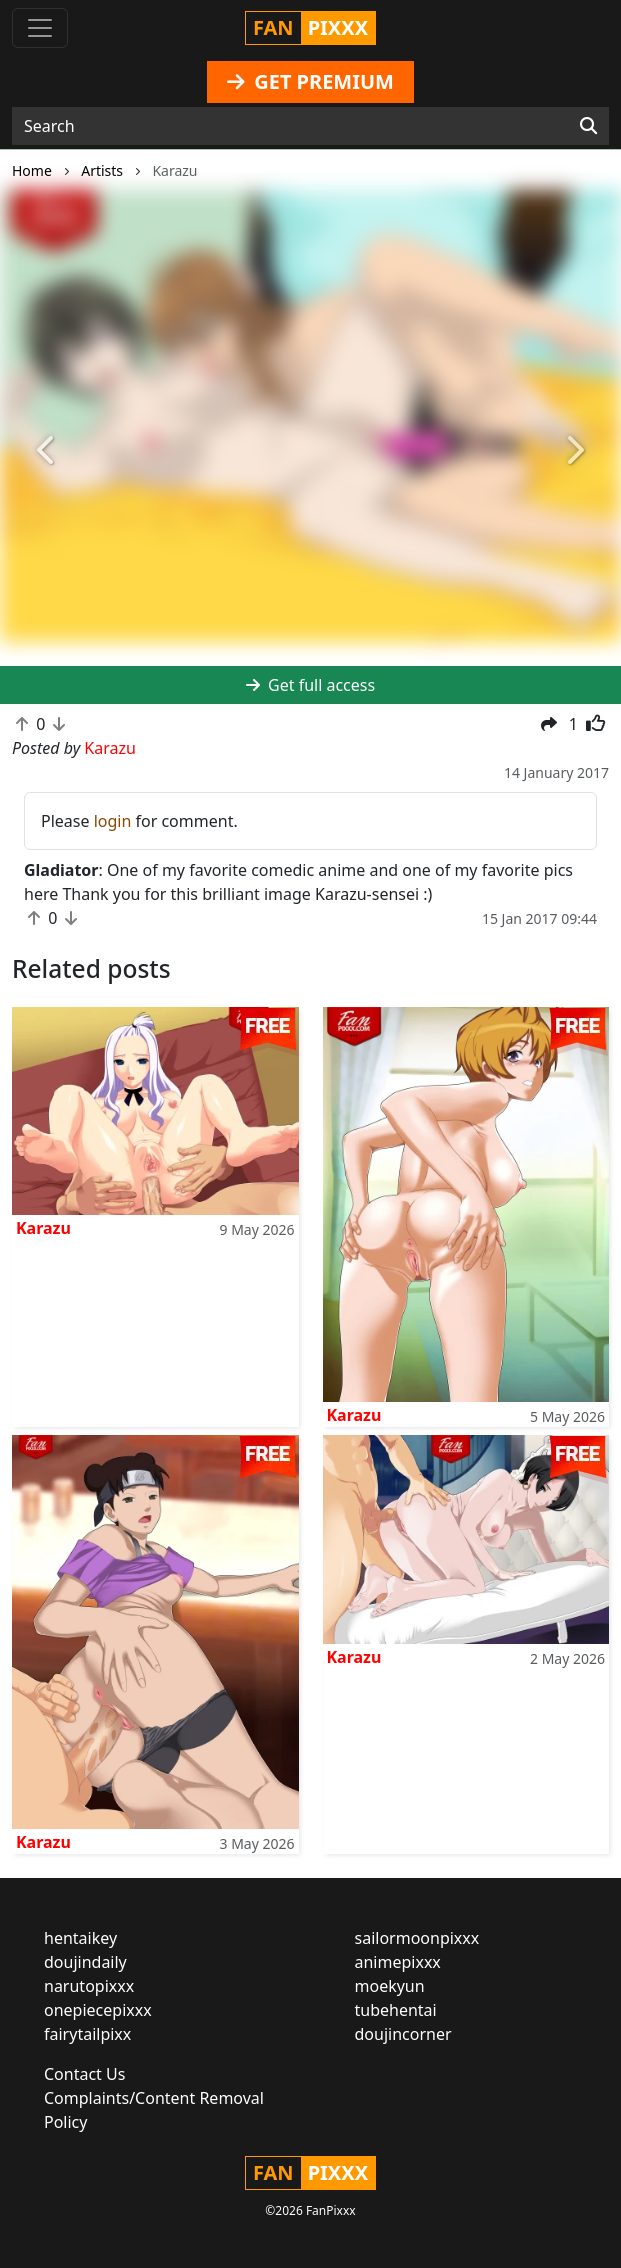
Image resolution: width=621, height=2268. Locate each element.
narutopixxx (89, 1986)
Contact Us (84, 2074)
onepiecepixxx (98, 2010)
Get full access (310, 685)
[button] (46, 451)
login (113, 821)
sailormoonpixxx (417, 1938)
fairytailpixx (87, 2034)
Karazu (43, 1228)
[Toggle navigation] (40, 28)
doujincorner (403, 2034)
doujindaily (85, 1962)
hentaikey (80, 1938)
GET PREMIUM (310, 81)
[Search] (588, 126)
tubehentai (396, 2010)
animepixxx (398, 1962)
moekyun (390, 1986)
